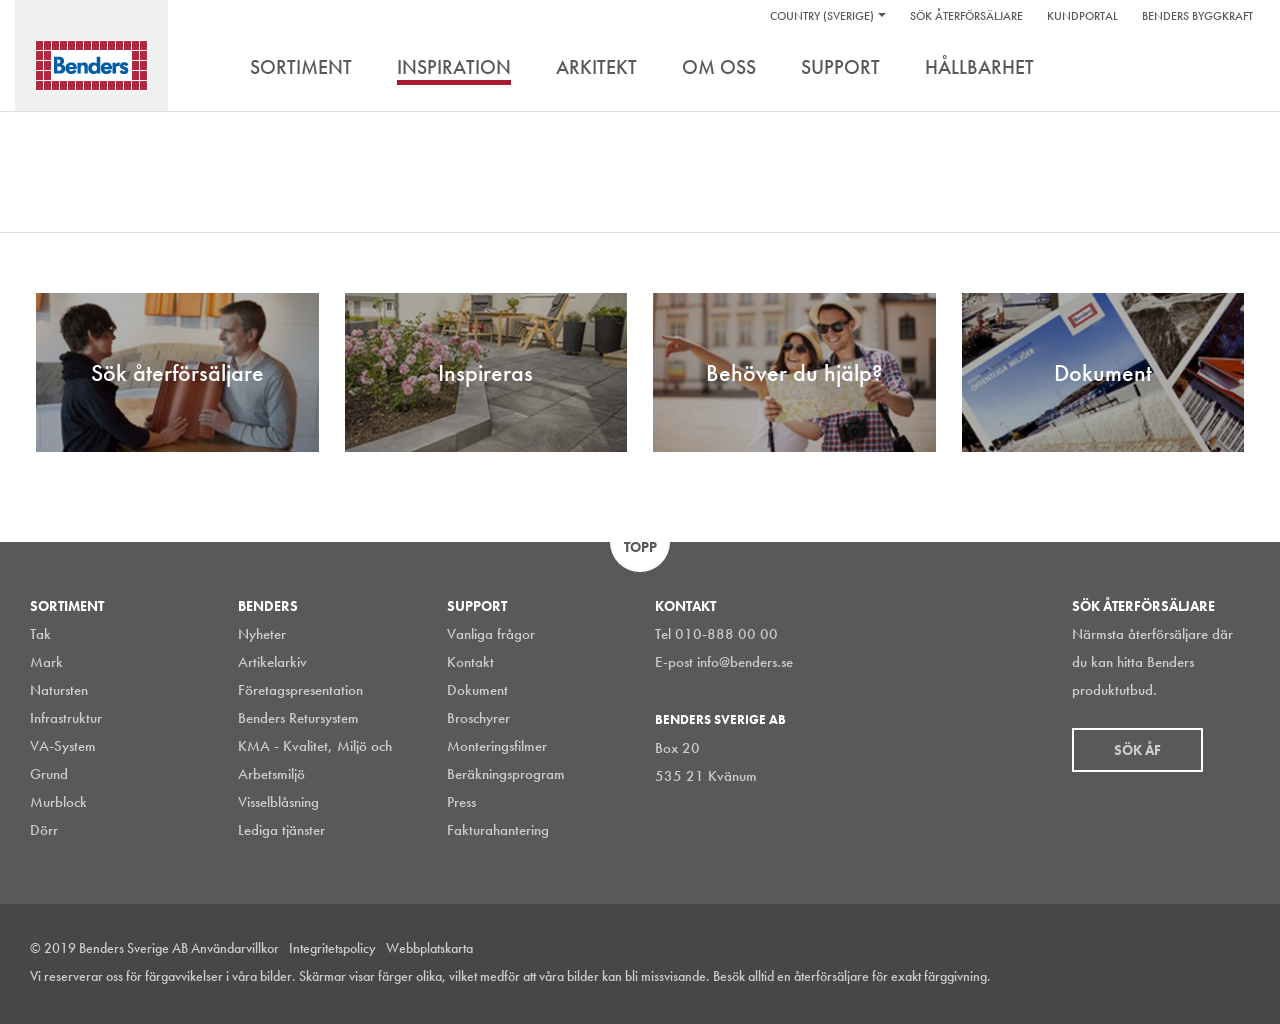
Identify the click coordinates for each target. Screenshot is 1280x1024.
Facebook (1194, 978)
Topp (640, 547)
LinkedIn (1149, 978)
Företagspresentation (300, 690)
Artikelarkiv (272, 662)
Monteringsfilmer (497, 746)
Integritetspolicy (332, 948)
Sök (1235, 69)
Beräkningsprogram (506, 774)
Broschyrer (478, 718)
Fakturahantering (498, 830)
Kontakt (470, 662)
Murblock (58, 802)
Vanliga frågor (491, 634)
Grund (49, 774)
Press (461, 802)
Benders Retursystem (298, 718)
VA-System (63, 746)
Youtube (1239, 978)
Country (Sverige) (822, 16)
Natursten (59, 690)
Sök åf (1137, 750)
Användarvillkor (235, 948)
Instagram (1104, 978)
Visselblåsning (278, 802)
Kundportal (1082, 16)
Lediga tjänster (281, 830)
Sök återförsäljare (966, 16)
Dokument (477, 690)
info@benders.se (745, 662)
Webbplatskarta (429, 948)
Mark (46, 662)
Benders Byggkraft (1197, 16)
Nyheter (262, 634)
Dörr (44, 830)
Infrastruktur (66, 718)
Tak (40, 634)
